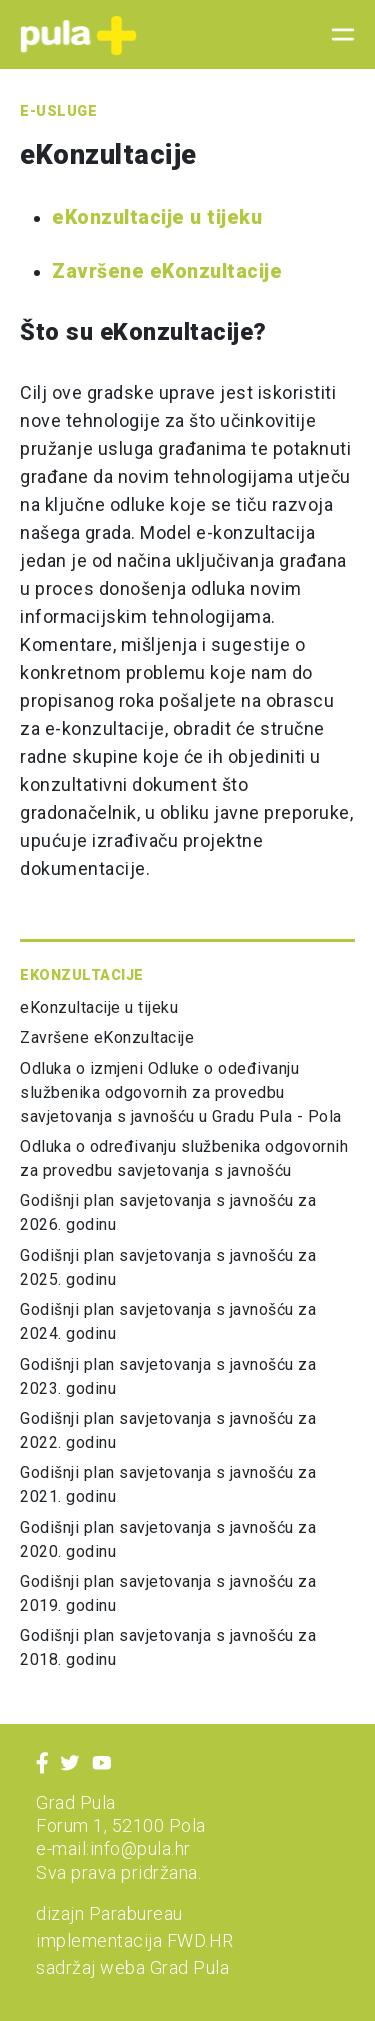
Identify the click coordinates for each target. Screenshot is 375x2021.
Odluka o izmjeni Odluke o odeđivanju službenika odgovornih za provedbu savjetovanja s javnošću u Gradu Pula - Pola (181, 1092)
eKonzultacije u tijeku (157, 217)
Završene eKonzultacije (167, 271)
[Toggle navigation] (337, 35)
